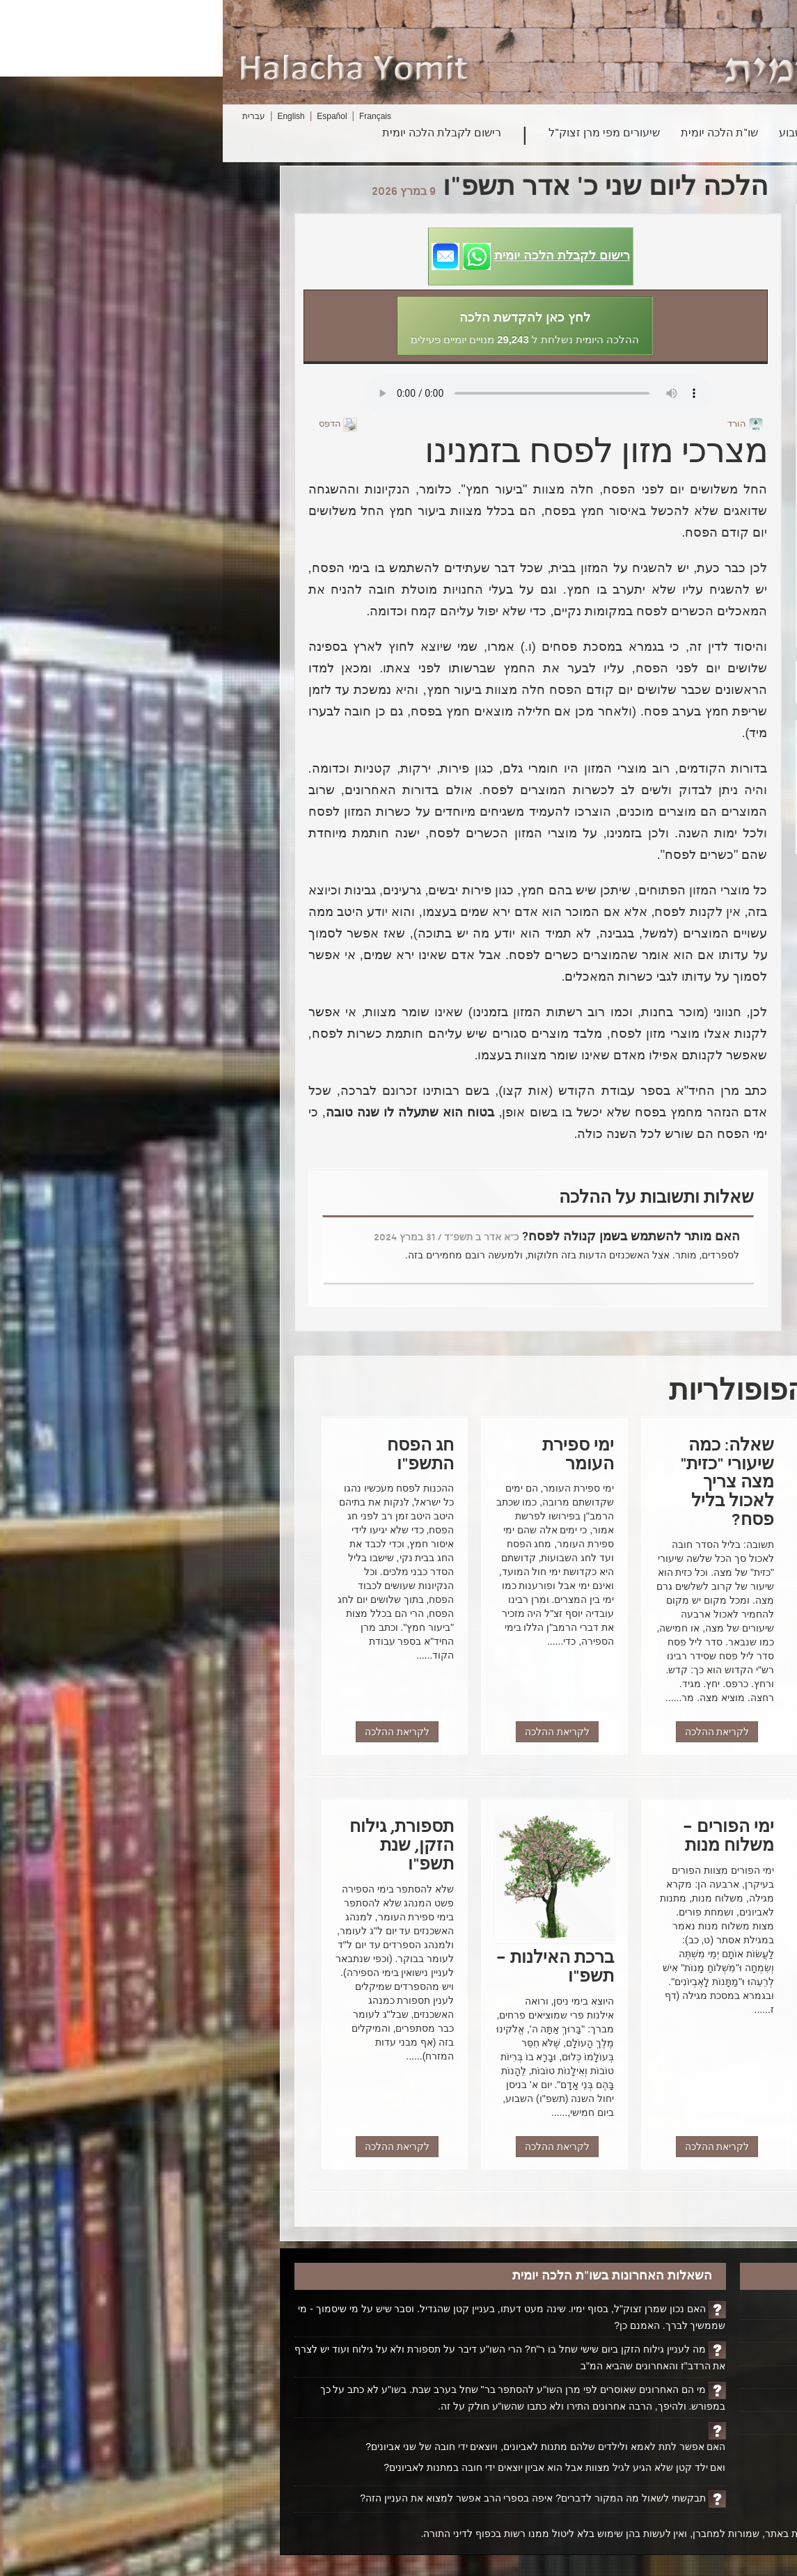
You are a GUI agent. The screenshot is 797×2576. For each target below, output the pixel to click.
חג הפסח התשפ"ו (649, 463)
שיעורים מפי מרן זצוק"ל (381, 133)
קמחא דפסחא (649, 360)
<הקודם (598, 692)
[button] (308, 256)
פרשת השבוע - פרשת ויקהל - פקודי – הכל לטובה (649, 327)
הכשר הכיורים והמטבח (649, 269)
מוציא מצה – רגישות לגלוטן (649, 217)
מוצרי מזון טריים (649, 386)
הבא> (594, 671)
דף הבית (693, 2308)
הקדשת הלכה (682, 2331)
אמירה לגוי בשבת (649, 529)
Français (152, 116)
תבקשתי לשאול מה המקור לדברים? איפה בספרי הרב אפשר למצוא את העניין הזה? (309, 2498)
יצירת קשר (689, 2399)
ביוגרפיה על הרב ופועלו (661, 2354)
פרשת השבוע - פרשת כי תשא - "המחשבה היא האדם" (649, 496)
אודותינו (694, 2377)
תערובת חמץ (649, 412)
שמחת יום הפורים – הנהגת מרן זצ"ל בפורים (649, 627)
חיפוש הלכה (667, 133)
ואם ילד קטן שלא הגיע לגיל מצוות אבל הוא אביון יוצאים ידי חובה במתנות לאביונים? (332, 2467)
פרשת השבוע (587, 133)
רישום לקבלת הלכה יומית (218, 133)
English (67, 116)
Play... (315, 393)
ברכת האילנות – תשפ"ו (649, 243)
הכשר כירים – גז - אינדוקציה (649, 295)
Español (109, 116)
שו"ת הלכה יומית (496, 133)
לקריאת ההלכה (640, 1731)
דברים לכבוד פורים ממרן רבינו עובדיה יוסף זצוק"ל (649, 587)
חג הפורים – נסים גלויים (649, 554)
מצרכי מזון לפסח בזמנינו (649, 437)
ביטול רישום (686, 2422)
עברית (30, 116)
